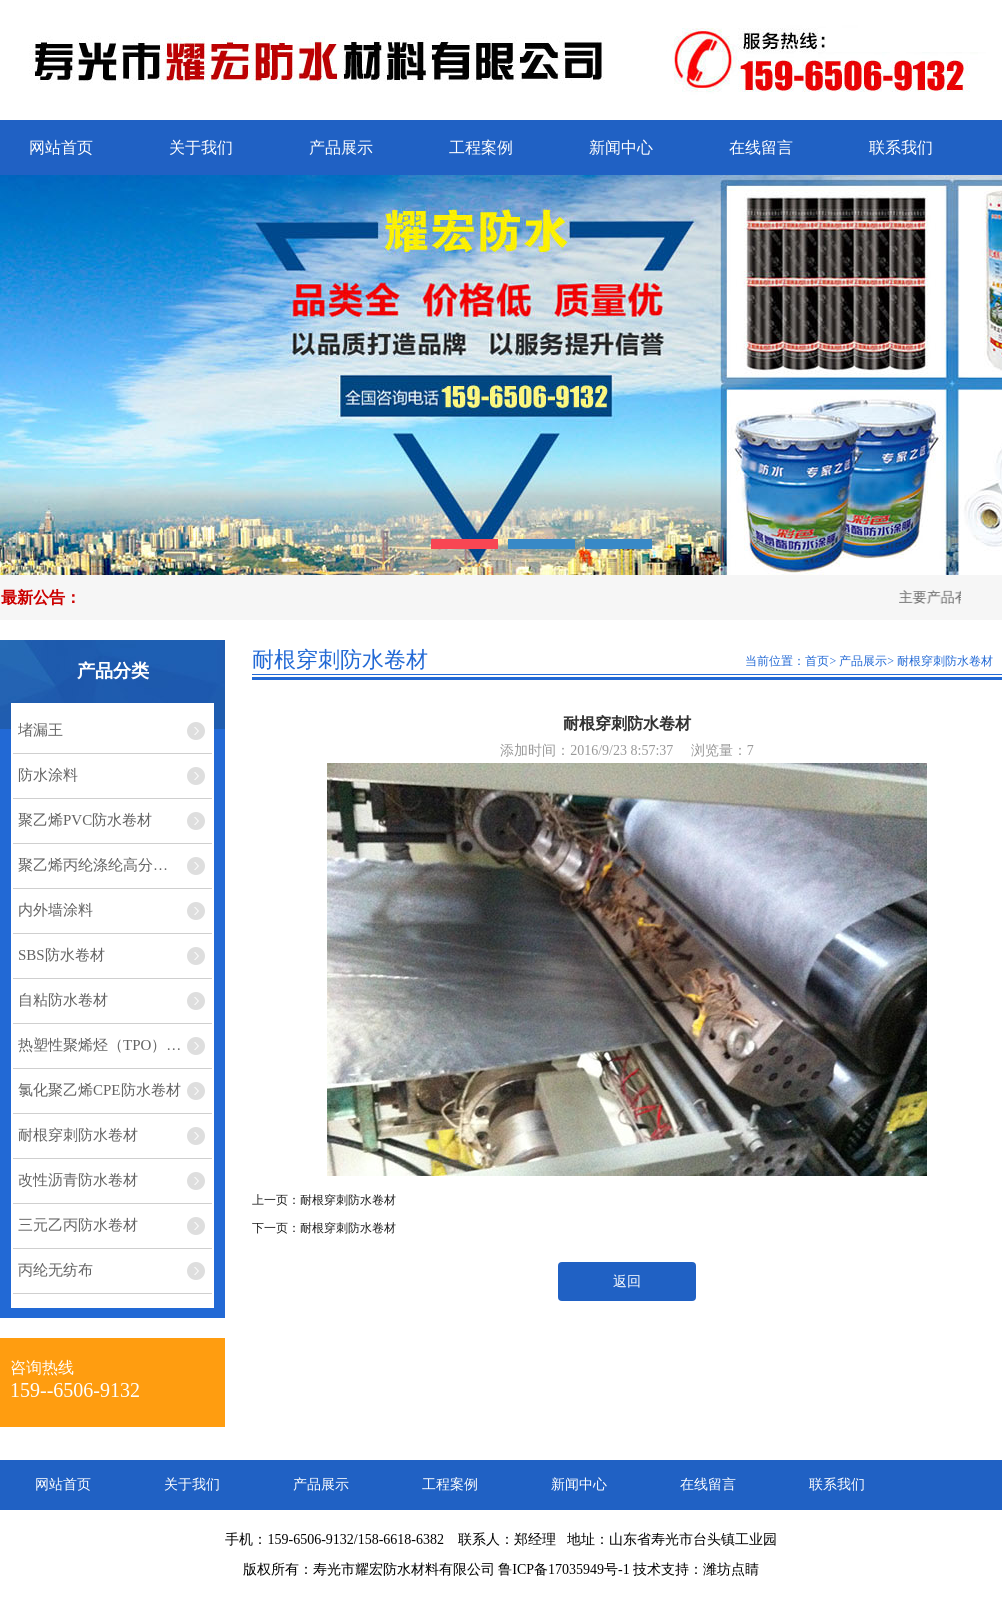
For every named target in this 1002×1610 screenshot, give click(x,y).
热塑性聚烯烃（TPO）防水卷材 (115, 1045)
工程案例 (481, 147)
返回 (627, 1281)
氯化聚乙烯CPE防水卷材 (99, 1090)
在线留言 (761, 147)
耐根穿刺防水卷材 (78, 1135)
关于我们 (201, 147)
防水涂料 (48, 775)
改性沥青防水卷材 (78, 1180)
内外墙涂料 (55, 910)
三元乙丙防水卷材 (78, 1225)
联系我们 (901, 147)
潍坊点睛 (731, 1569)
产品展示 (341, 147)
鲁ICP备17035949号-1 (563, 1569)
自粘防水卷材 (63, 1000)
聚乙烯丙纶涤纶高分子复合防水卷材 (115, 865)
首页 (817, 661)
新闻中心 (621, 147)
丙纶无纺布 (55, 1270)
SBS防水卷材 (61, 955)
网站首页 (61, 147)
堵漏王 (40, 730)
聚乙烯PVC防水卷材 (85, 820)
